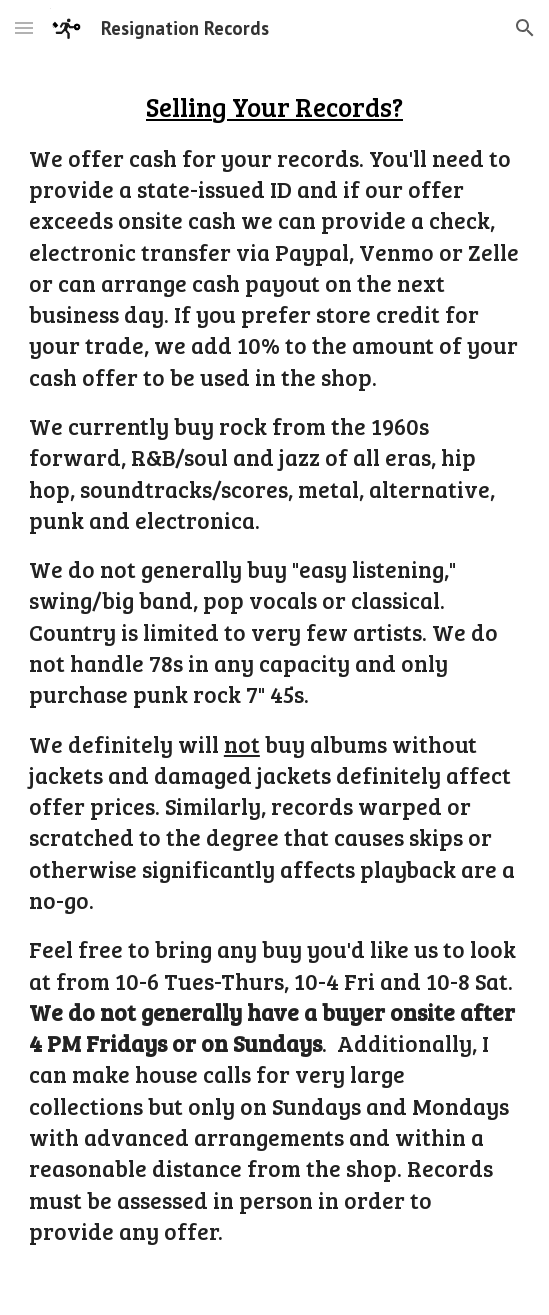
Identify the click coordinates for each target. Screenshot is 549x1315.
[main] (274, 685)
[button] (24, 27)
